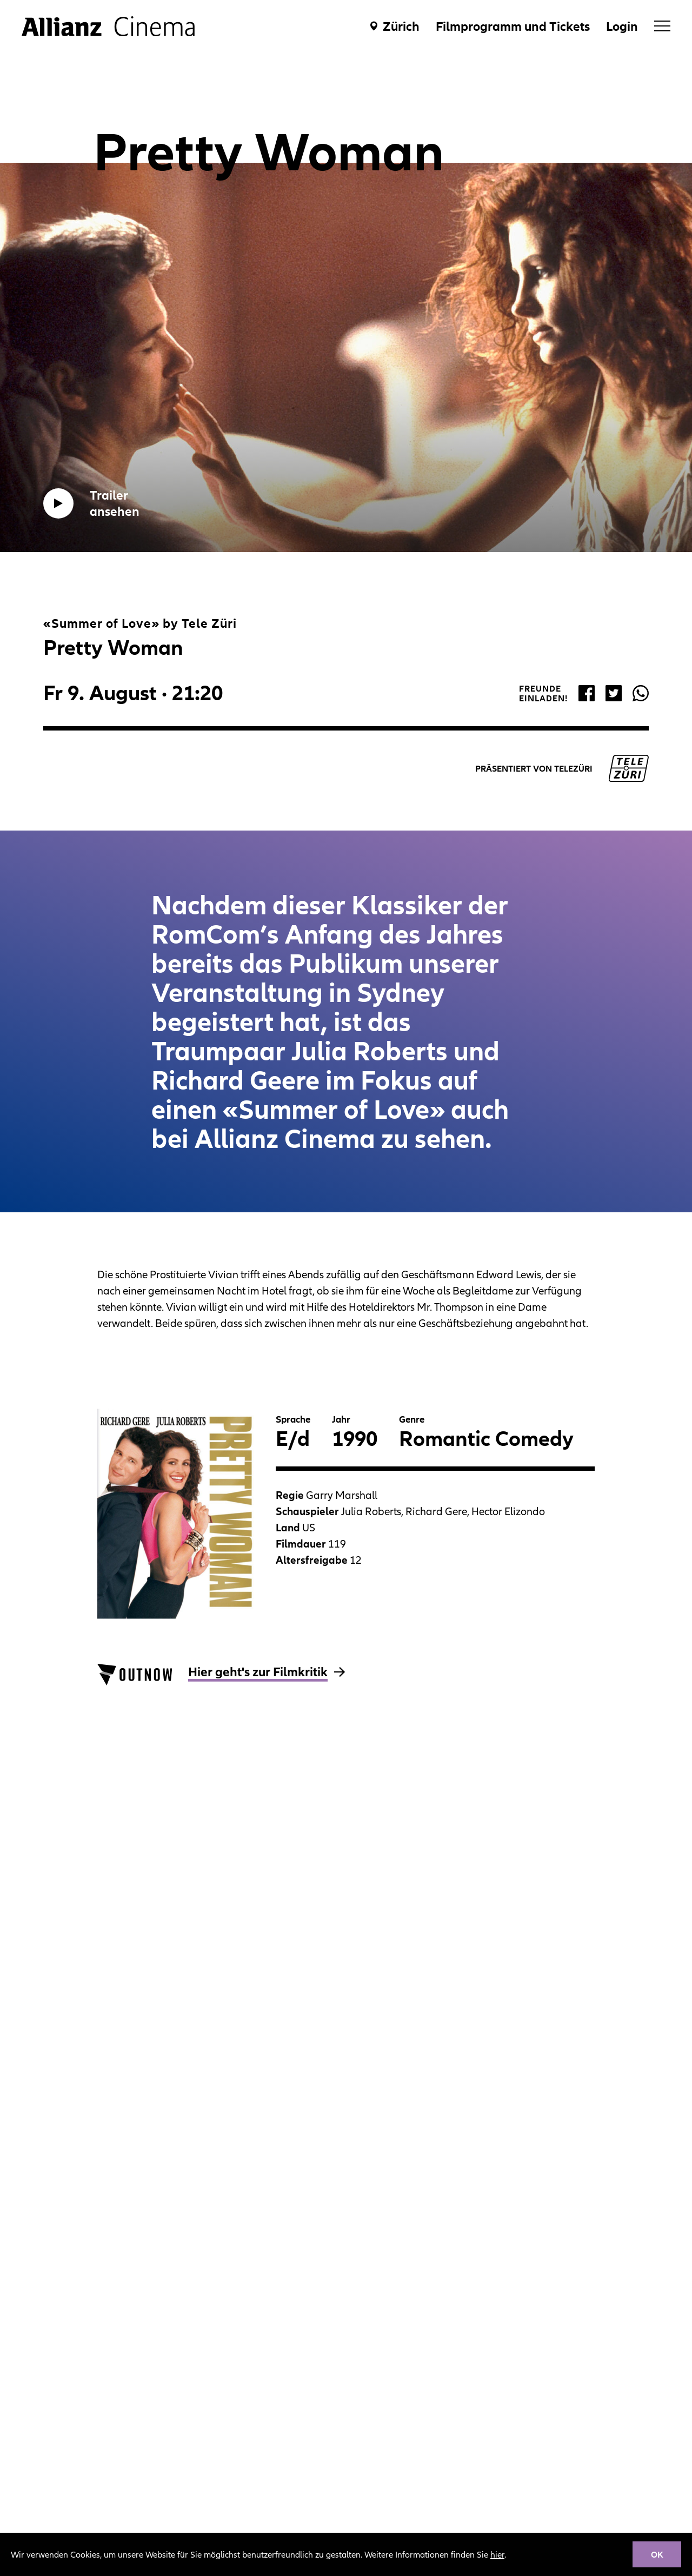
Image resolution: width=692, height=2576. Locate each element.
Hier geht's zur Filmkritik (258, 1671)
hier (497, 2554)
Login (622, 26)
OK (657, 2554)
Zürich (401, 26)
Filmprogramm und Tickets (513, 26)
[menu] (662, 26)
